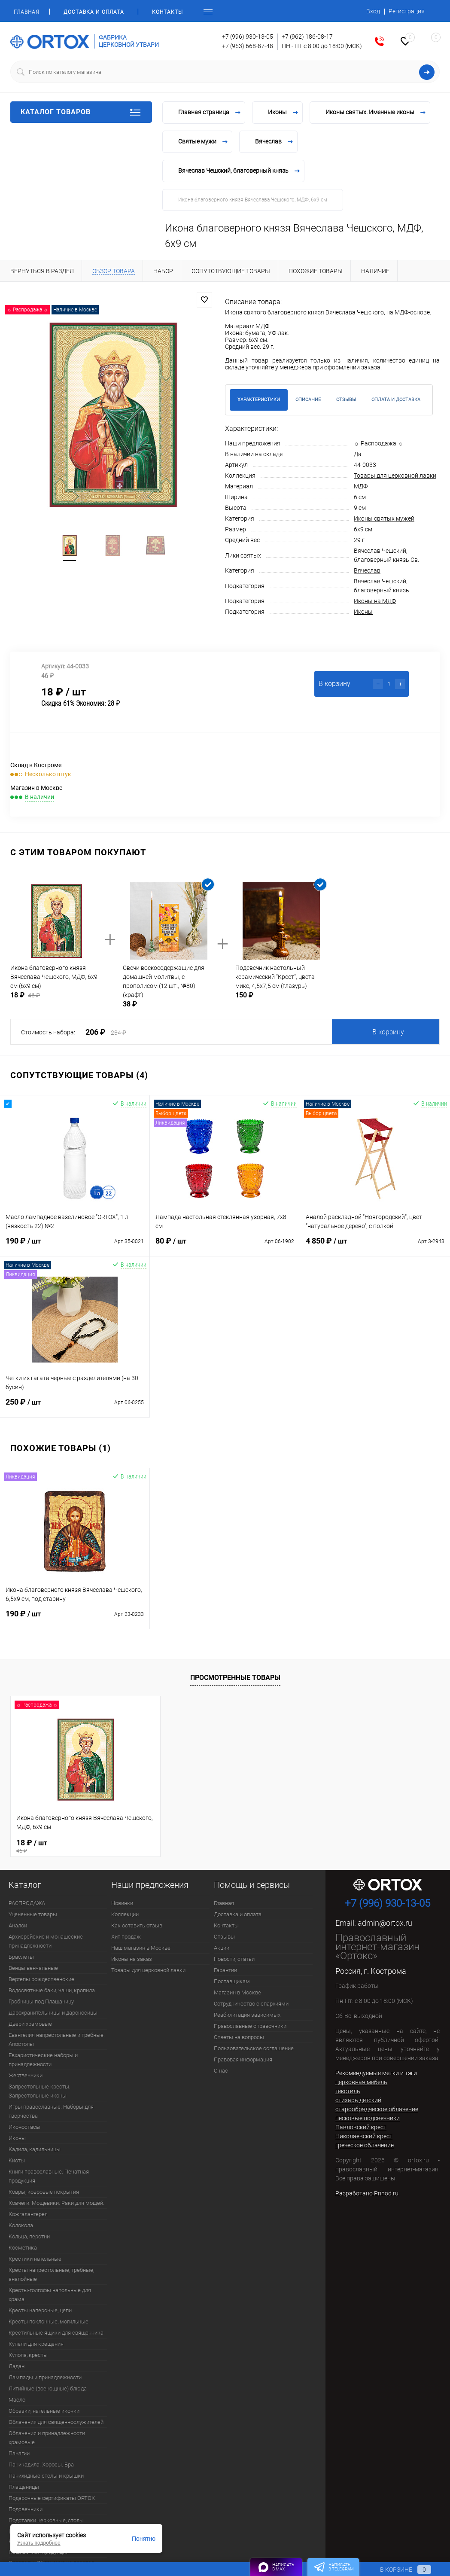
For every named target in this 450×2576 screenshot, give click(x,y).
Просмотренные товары (235, 1678)
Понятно (143, 2538)
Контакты (167, 12)
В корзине (397, 2569)
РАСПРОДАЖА (27, 1903)
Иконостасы (24, 2127)
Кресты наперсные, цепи (40, 2310)
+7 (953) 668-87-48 (247, 46)
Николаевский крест (363, 2136)
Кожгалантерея (28, 2214)
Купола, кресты (28, 2355)
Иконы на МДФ (375, 601)
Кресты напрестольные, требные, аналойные (51, 2274)
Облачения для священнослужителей (56, 2422)
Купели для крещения (36, 2344)
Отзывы (224, 1936)
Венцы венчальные (33, 1968)
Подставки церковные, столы (46, 2520)
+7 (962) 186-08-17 (307, 36)
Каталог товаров (81, 112)
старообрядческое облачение (376, 2109)
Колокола (21, 2225)
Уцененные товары (33, 1914)
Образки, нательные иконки (44, 2411)
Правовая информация (243, 2059)
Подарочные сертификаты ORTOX (52, 2498)
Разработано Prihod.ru (366, 2193)
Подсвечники (26, 2509)
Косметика (23, 2247)
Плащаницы (24, 2487)
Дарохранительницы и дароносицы (53, 2012)
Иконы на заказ (131, 1959)
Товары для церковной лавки (395, 475)
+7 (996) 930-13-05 (247, 36)
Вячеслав (367, 570)
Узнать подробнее (39, 2543)
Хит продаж (126, 1936)
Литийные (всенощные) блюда (48, 2388)
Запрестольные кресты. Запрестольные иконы (39, 2091)
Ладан (16, 2366)
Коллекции (125, 1914)
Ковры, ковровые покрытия (44, 2192)
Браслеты (21, 1957)
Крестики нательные (35, 2259)
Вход (373, 11)
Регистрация (407, 11)
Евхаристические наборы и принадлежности (43, 2059)
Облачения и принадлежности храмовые (47, 2437)
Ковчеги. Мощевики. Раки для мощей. (56, 2203)
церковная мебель (361, 2082)
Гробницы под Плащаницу (41, 2001)
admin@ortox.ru (385, 1922)
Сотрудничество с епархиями (251, 2003)
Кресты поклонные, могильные (48, 2321)
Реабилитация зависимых (247, 2015)
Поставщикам (232, 1981)
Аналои (18, 1925)
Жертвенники (26, 2075)
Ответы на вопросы (239, 2037)
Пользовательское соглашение (254, 2048)
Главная (26, 12)
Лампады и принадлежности (45, 2377)
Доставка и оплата (94, 12)
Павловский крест (360, 2127)
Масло (17, 2399)
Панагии (19, 2453)
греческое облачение (364, 2145)
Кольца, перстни (29, 2236)
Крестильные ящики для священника (56, 2332)
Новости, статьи (234, 1959)
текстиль (347, 2091)
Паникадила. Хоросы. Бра (41, 2464)
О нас (221, 2070)
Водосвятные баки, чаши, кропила (52, 1990)
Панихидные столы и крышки (46, 2475)
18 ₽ (85, 1845)
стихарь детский (358, 2100)
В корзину (388, 1032)
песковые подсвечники (367, 2118)
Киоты (17, 2160)
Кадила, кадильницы (35, 2149)
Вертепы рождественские (41, 1979)
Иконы (363, 611)
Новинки (122, 1903)
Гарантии (225, 1970)
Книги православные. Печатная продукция (49, 2176)
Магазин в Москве (237, 1992)
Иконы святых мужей (384, 518)
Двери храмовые (30, 2024)
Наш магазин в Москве (140, 1948)
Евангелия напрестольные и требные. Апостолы (57, 2039)
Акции (221, 1948)
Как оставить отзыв (136, 1925)
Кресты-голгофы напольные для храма (50, 2294)
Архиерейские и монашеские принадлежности (46, 1941)
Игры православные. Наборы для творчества (51, 2111)
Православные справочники (250, 2026)
